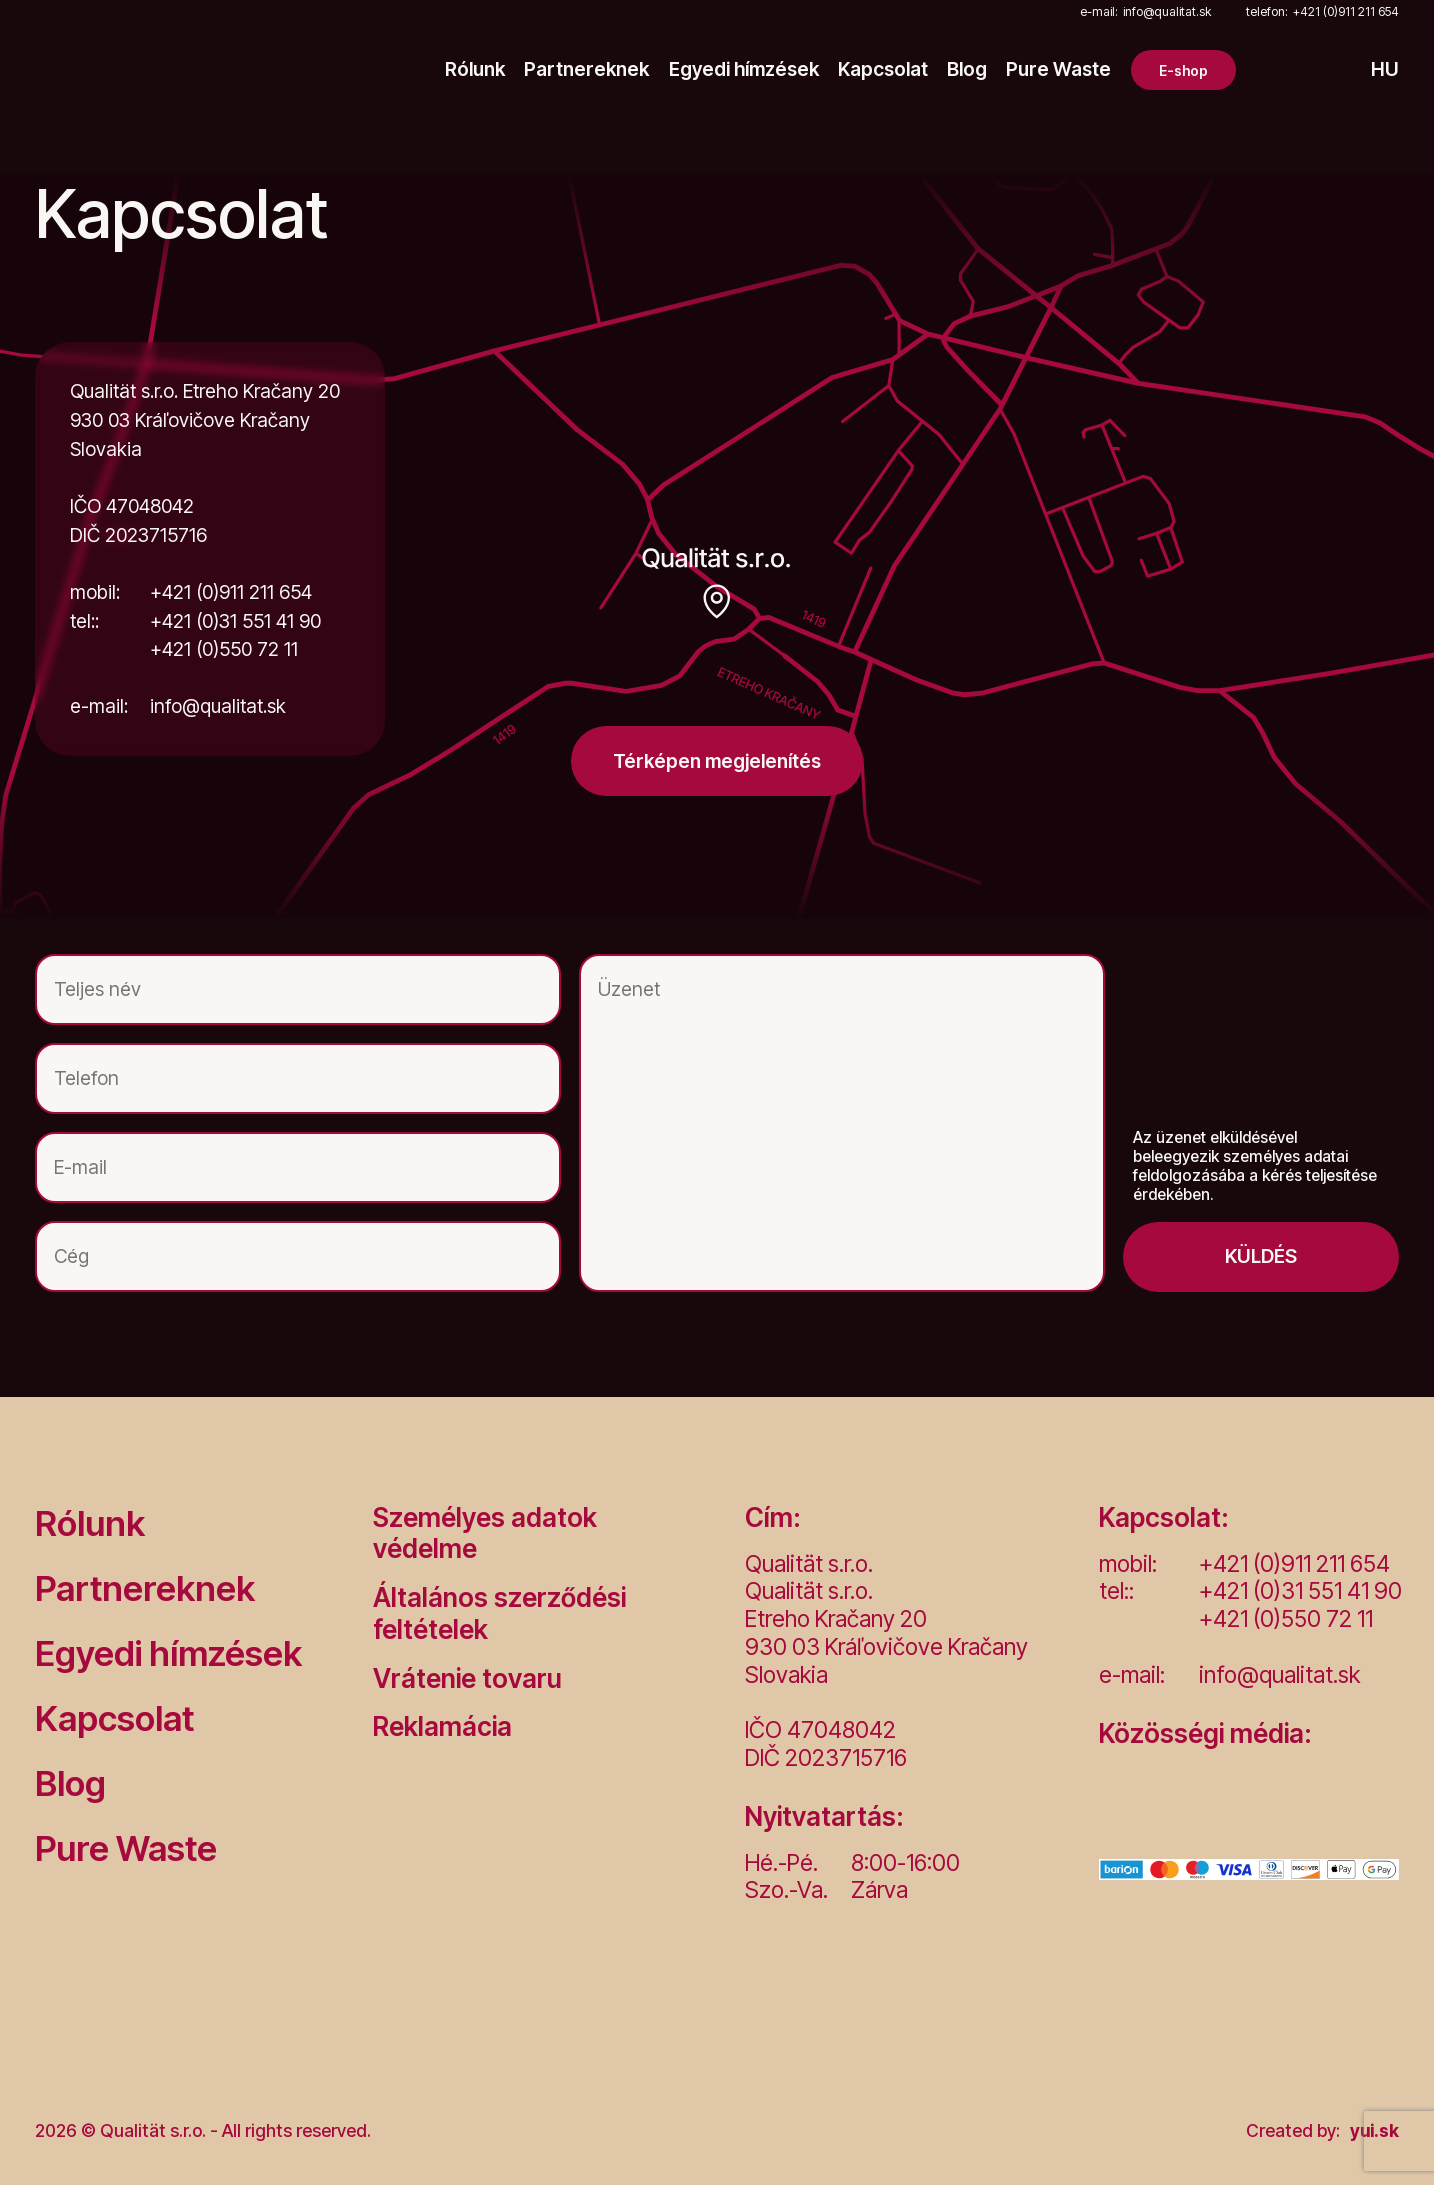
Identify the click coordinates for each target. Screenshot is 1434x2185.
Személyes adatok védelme (485, 1533)
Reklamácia (442, 1726)
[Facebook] (1119, 1804)
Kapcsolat (883, 69)
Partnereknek (586, 69)
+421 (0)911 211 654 (1322, 12)
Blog (967, 69)
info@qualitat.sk (1145, 12)
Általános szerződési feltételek (499, 1613)
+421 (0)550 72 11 (224, 649)
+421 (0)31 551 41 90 (195, 621)
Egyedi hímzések (744, 69)
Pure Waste (1058, 69)
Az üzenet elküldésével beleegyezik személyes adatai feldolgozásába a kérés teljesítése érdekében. (1255, 1166)
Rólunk (475, 69)
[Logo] (153, 70)
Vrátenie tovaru (467, 1678)
